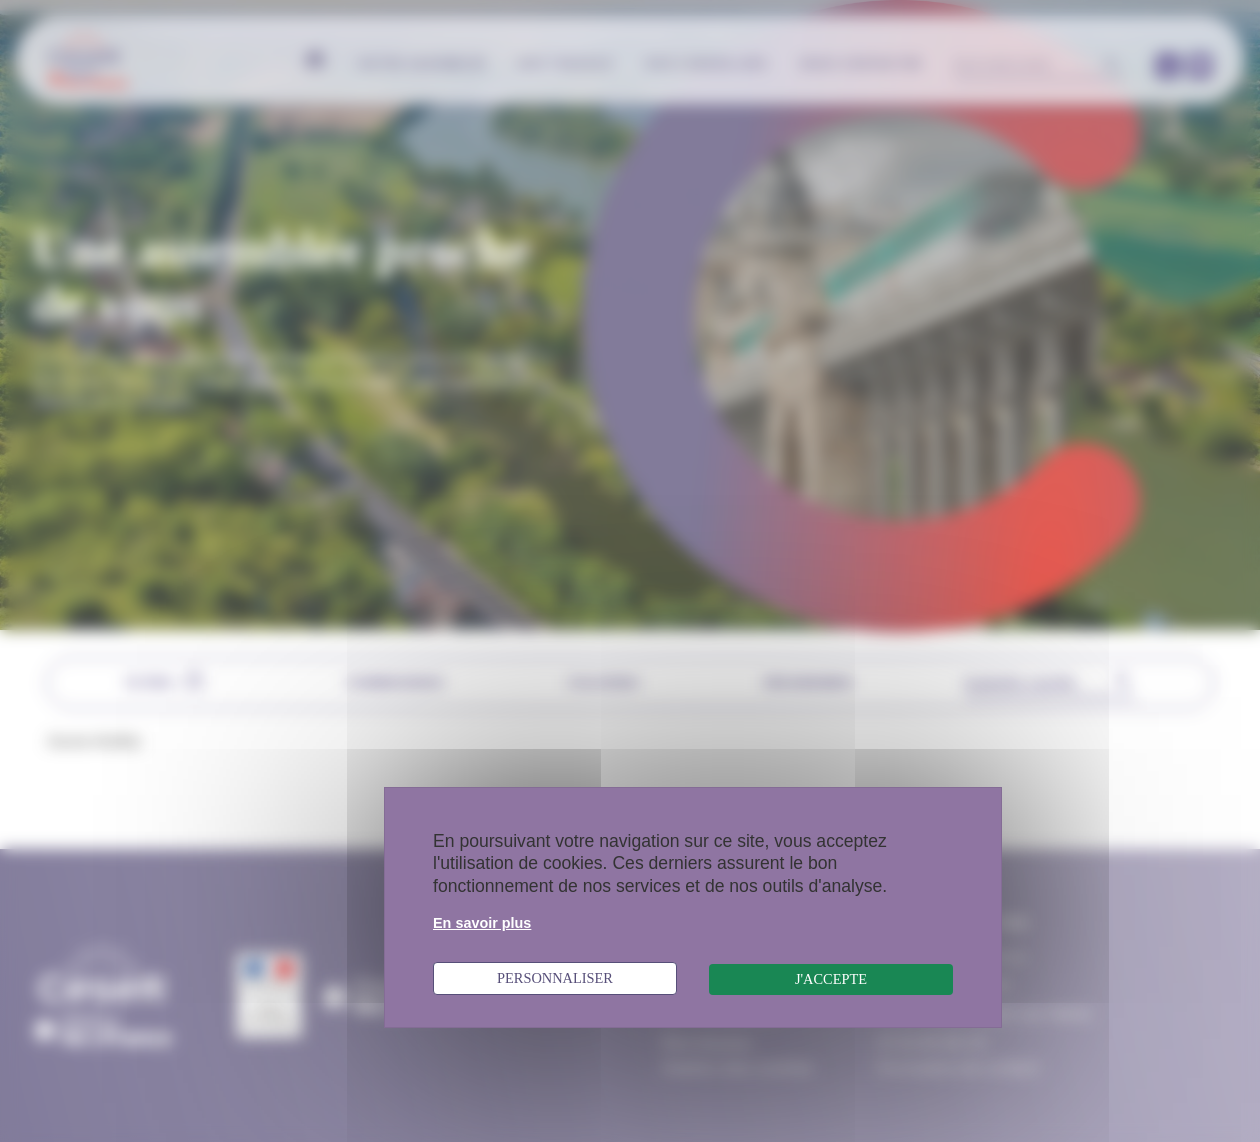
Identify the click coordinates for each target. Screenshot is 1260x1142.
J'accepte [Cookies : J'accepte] (831, 979)
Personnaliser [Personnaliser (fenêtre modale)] (555, 978)
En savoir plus (482, 923)
